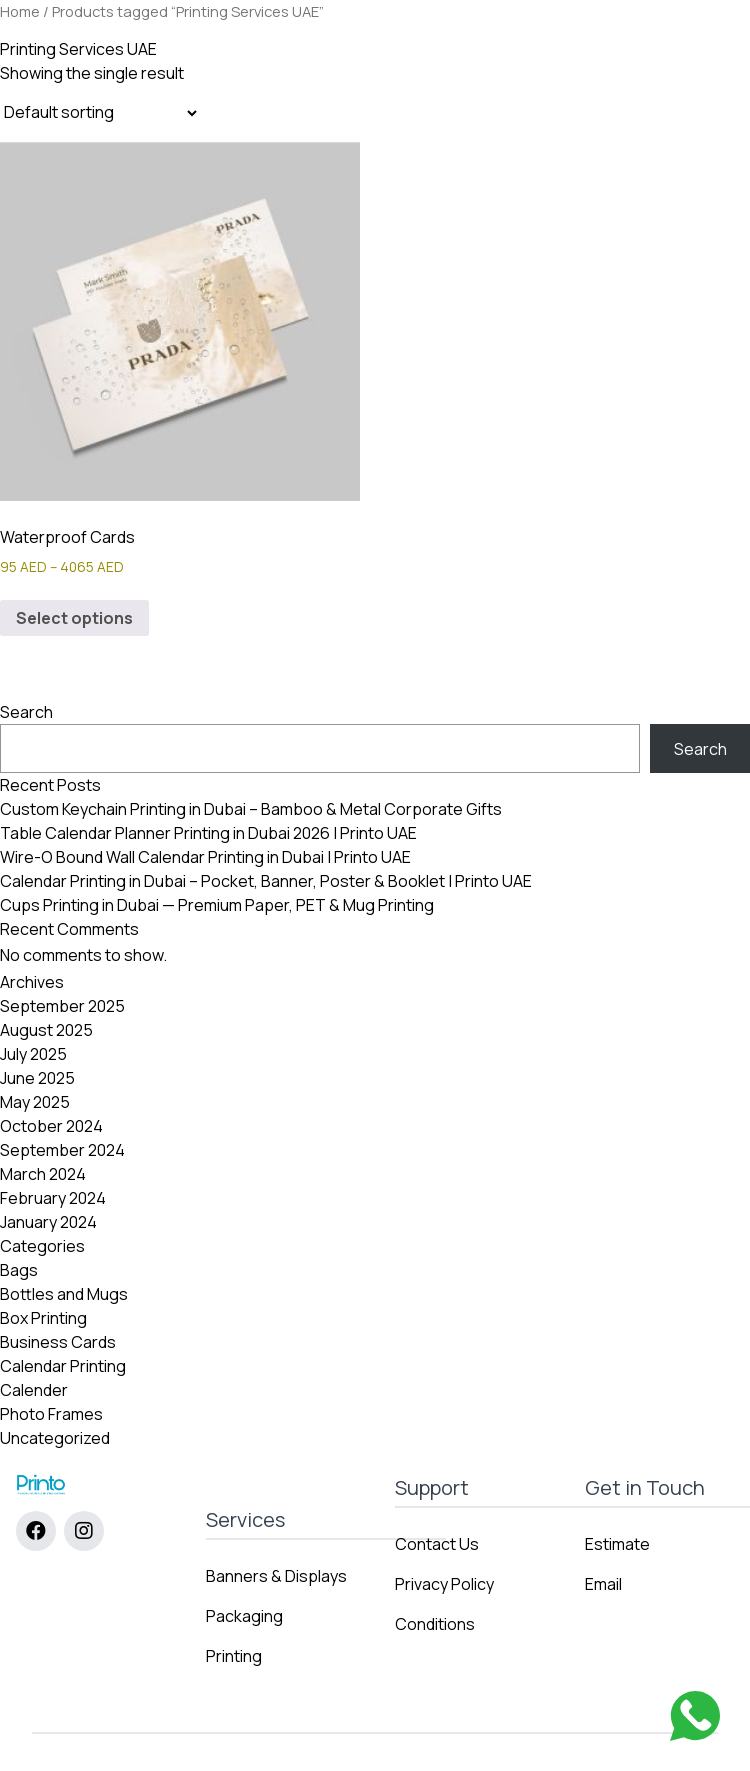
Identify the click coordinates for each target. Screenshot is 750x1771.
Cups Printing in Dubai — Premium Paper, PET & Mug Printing (217, 905)
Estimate (617, 1544)
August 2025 (46, 1030)
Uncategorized (55, 1438)
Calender (34, 1390)
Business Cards (58, 1342)
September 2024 (62, 1150)
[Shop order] (100, 113)
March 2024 (43, 1174)
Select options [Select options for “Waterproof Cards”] (74, 618)
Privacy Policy (444, 1584)
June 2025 (37, 1078)
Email (603, 1584)
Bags (19, 1270)
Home (20, 11)
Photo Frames (51, 1414)
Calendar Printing (63, 1366)
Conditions (435, 1624)
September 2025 (62, 1006)
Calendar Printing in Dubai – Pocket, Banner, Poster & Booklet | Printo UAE (266, 881)
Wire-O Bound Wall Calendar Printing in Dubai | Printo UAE (205, 857)
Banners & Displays (276, 1576)
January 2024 (48, 1222)
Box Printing (43, 1318)
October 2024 (51, 1126)
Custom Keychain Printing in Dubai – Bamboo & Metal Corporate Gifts (251, 809)
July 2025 (33, 1054)
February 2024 (53, 1198)
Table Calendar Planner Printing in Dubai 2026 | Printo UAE (208, 833)
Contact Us (437, 1544)
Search (26, 712)
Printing (234, 1656)
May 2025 (35, 1102)
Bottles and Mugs (64, 1294)
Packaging (244, 1616)
